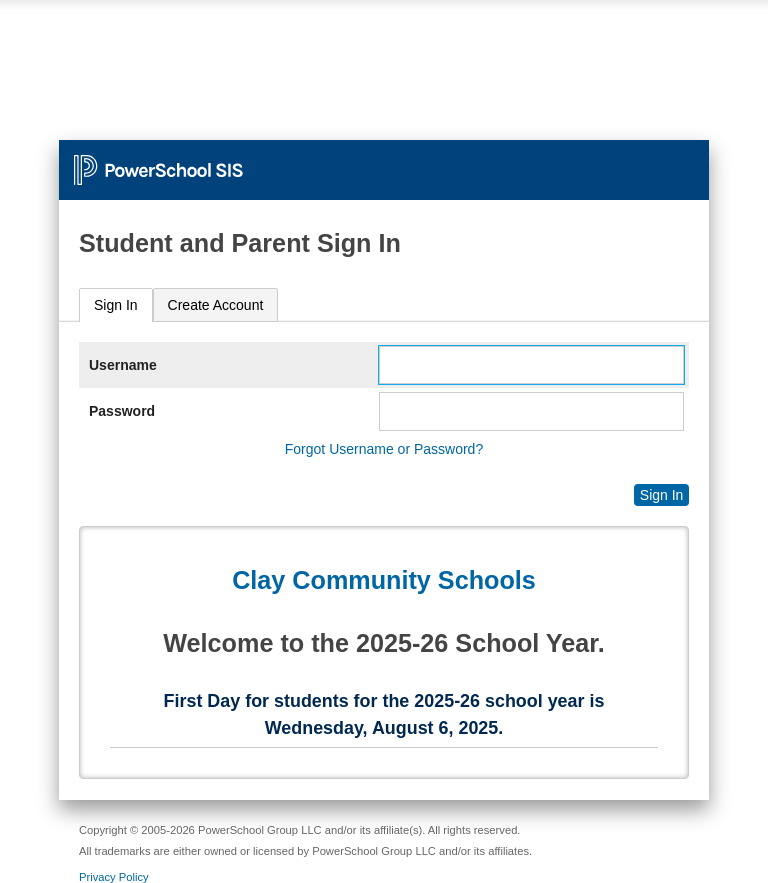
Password (122, 411)
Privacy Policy (114, 877)
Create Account (216, 305)
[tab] (116, 305)
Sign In (116, 305)
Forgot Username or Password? (384, 449)
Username (123, 365)
